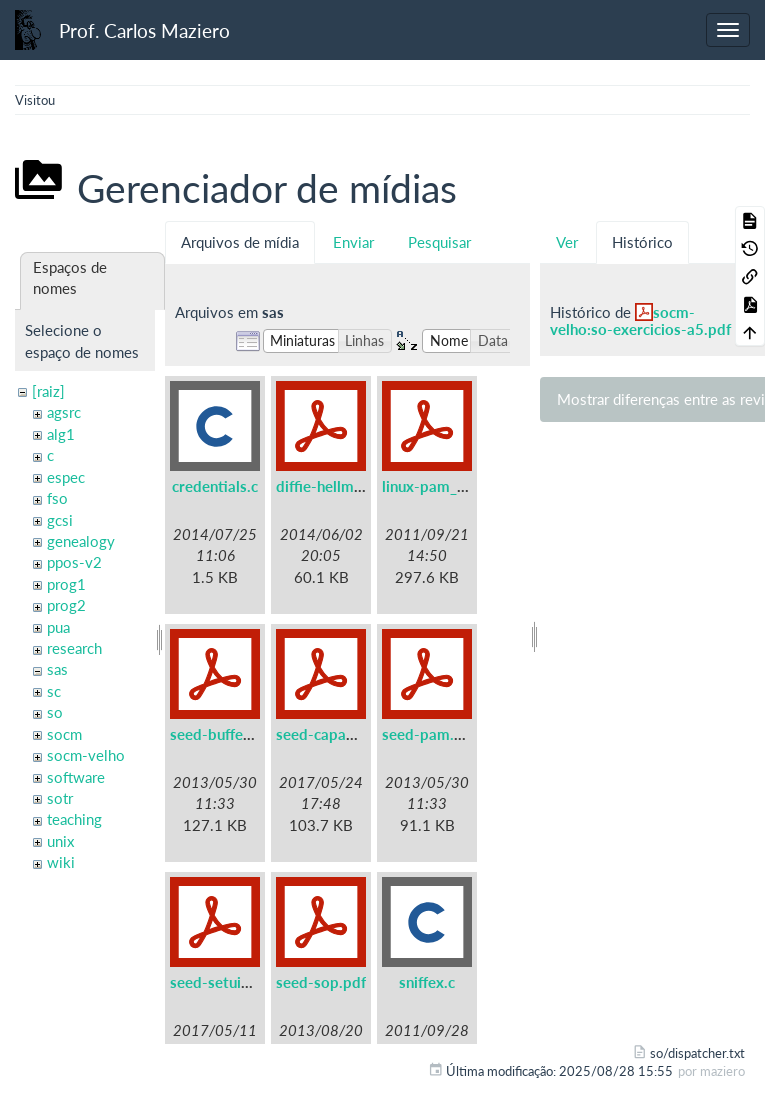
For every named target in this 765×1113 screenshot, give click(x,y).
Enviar (353, 242)
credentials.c (215, 486)
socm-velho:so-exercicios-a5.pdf (640, 320)
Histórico (642, 242)
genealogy (81, 541)
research (74, 648)
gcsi (60, 520)
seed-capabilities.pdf (347, 734)
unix (60, 841)
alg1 (61, 434)
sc (54, 691)
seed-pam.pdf (429, 734)
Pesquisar (439, 242)
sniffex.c (427, 982)
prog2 (66, 605)
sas (57, 669)
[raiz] (48, 391)
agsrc (64, 412)
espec (66, 477)
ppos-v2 (74, 562)
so (55, 712)
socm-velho (86, 755)
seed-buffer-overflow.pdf (256, 734)
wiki (61, 862)
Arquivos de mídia (240, 242)
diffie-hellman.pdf (336, 486)
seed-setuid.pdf (223, 982)
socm (64, 734)
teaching (74, 819)
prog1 (66, 584)
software (76, 777)
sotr (60, 798)
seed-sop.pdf (321, 982)
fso (57, 498)
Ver (567, 242)
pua (58, 627)
